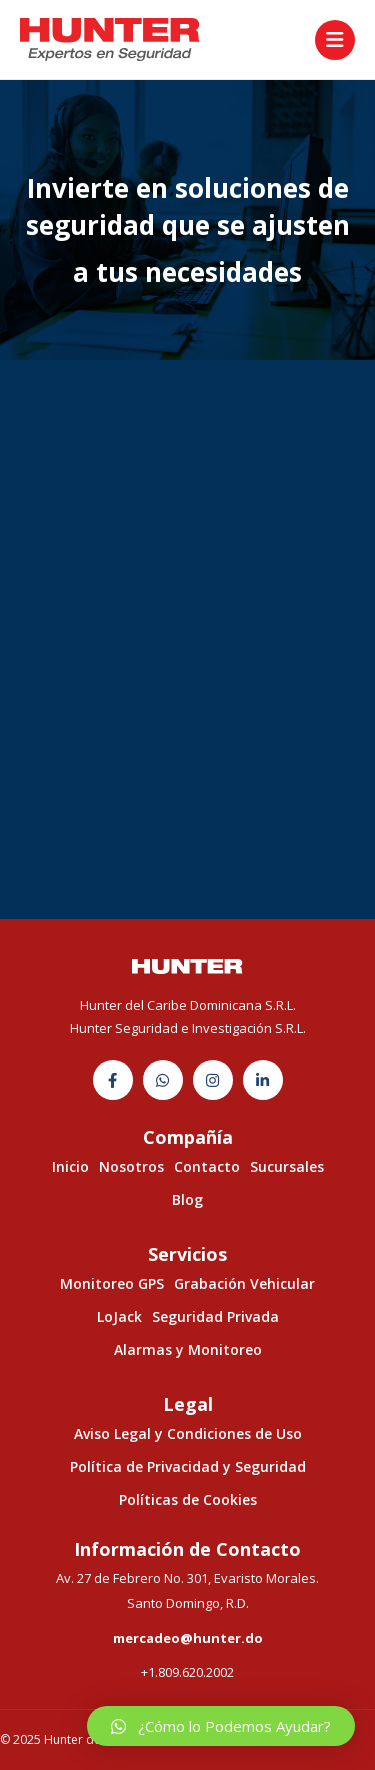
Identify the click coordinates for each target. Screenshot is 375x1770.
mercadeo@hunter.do (188, 1638)
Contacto (207, 1166)
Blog (187, 1199)
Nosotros (131, 1166)
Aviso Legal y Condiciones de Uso (188, 1433)
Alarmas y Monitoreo (188, 1349)
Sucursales (287, 1166)
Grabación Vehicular (244, 1283)
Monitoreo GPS (112, 1283)
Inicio (70, 1166)
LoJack (119, 1316)
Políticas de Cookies (188, 1499)
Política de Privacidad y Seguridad (188, 1466)
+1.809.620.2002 (187, 1672)
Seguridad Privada (215, 1316)
